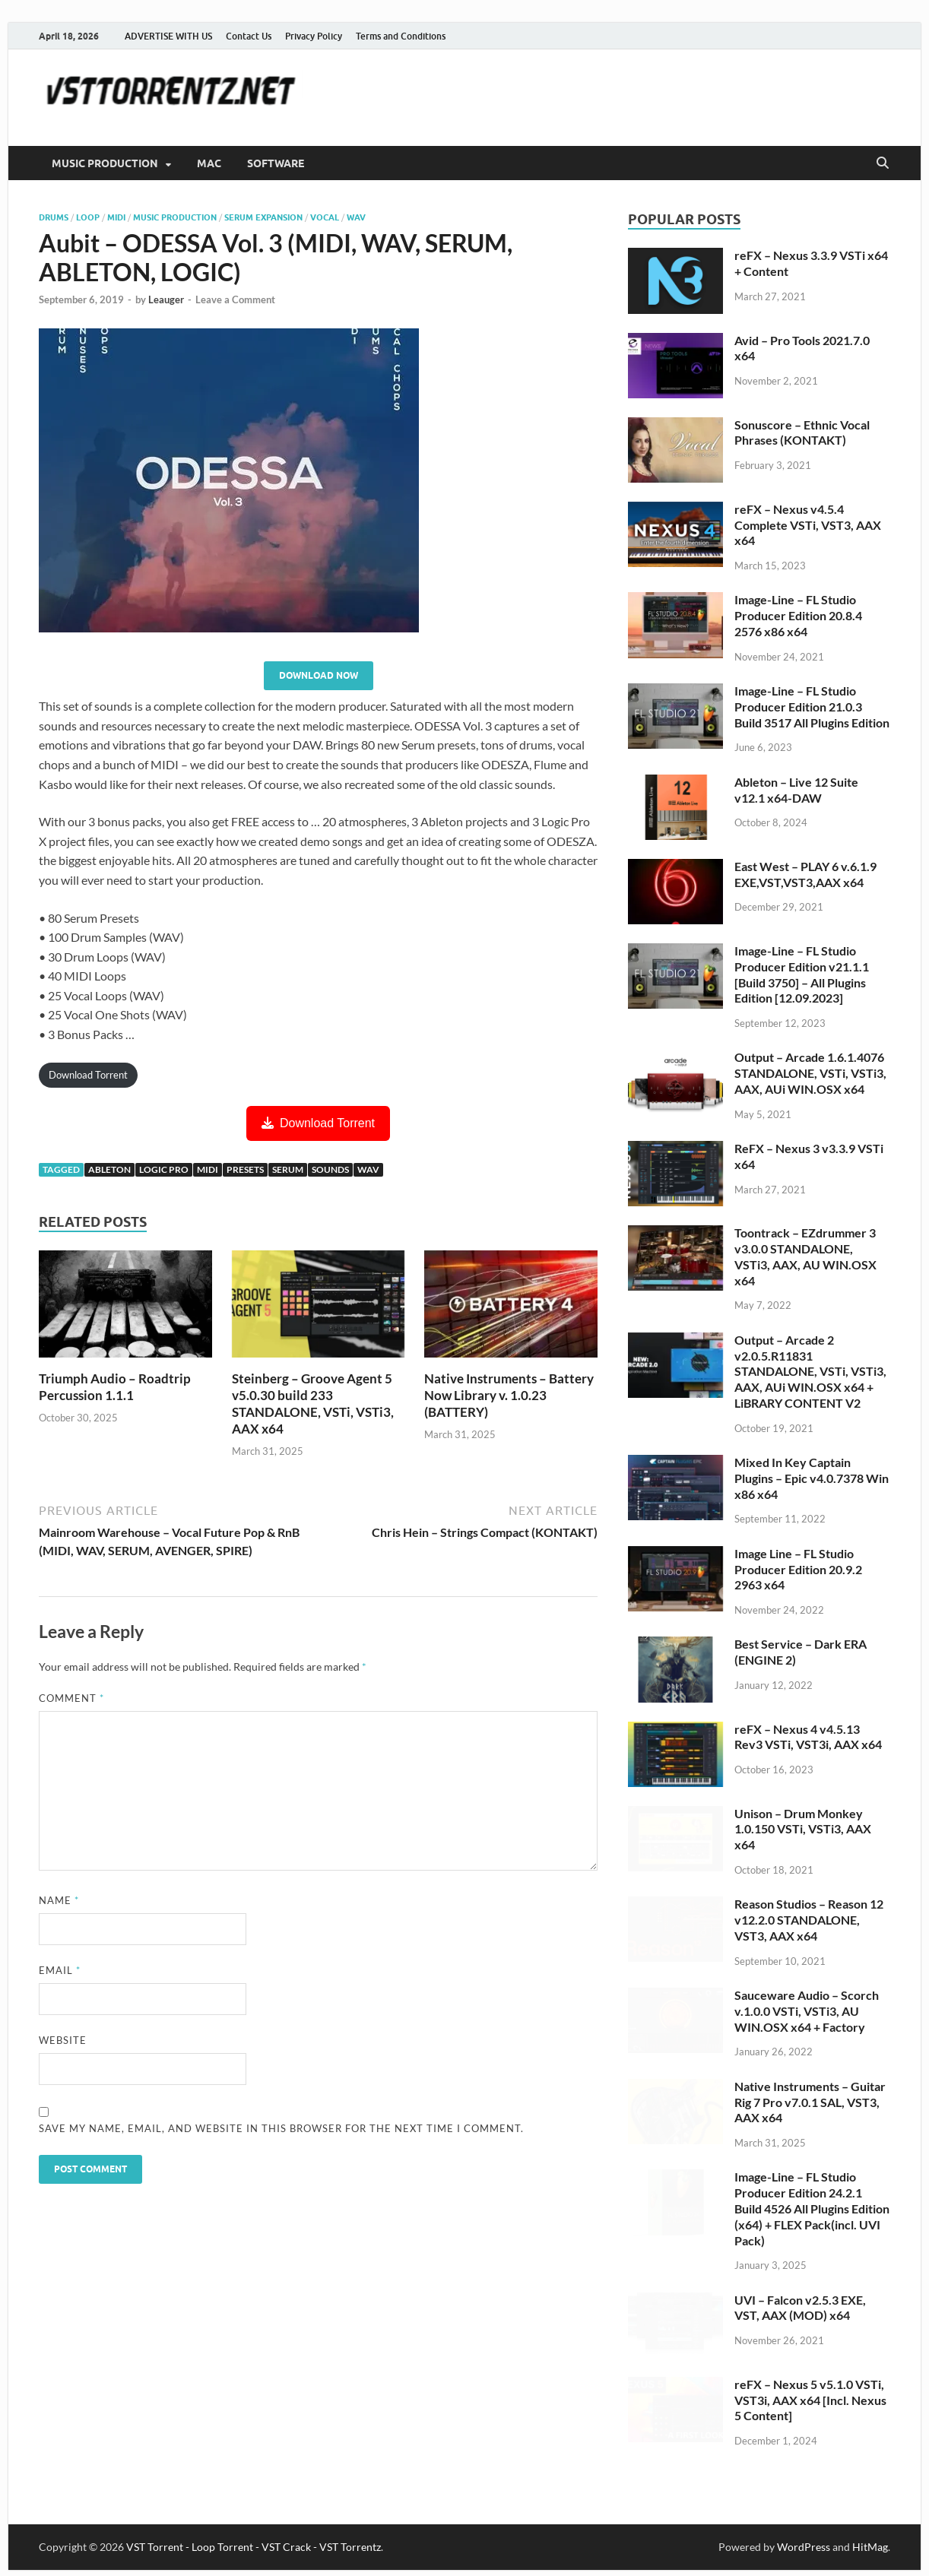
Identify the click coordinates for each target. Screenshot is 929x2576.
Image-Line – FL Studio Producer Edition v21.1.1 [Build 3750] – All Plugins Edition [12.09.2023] (801, 974)
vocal (324, 217)
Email (60, 1970)
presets (245, 1169)
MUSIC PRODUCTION (105, 163)
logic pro (164, 1169)
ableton (109, 1169)
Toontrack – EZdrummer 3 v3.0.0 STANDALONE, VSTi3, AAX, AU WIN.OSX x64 (805, 1256)
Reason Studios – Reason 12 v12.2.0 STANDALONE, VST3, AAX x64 (808, 1919)
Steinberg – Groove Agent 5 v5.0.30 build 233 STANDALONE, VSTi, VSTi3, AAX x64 (313, 1403)
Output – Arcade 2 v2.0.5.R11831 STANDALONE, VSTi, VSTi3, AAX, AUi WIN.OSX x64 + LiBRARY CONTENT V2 (810, 1371)
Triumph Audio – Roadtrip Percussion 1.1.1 (115, 1386)
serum (287, 1169)
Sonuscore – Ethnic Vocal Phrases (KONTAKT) (802, 432)
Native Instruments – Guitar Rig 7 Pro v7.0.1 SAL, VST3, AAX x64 (810, 2102)
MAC (209, 163)
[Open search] (882, 163)
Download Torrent (88, 1075)
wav (356, 217)
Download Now (318, 675)
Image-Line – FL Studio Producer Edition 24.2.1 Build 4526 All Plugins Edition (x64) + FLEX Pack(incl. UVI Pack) (811, 2208)
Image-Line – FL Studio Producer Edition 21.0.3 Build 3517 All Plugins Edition (811, 706)
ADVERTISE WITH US (168, 36)
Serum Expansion (263, 217)
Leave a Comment (235, 299)
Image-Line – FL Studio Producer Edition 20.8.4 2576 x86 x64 (798, 615)
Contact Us (248, 36)
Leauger (166, 299)
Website (63, 2040)
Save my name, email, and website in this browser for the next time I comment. (281, 2128)
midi (207, 1169)
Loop (88, 217)
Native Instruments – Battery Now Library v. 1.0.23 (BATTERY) (509, 1395)
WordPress (803, 2546)
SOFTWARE (275, 163)
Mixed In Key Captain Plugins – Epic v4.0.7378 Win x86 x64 (811, 1478)
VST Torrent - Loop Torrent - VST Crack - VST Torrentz (253, 2546)
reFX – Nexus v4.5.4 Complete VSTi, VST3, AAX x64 (807, 525)
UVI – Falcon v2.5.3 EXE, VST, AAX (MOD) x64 (800, 2307)
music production (175, 217)
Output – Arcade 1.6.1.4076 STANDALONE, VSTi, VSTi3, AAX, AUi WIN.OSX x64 (810, 1073)
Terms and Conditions (400, 36)
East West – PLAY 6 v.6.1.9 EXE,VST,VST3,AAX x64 (805, 874)
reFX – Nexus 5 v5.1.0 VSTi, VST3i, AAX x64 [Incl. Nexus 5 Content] (810, 2400)
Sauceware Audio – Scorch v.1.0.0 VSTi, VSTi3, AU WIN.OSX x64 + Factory (806, 2011)
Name (59, 1900)
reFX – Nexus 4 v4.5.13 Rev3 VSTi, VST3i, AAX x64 (808, 1737)
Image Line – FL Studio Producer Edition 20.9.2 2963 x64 (798, 1569)
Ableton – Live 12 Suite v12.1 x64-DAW (796, 790)
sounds (330, 1169)
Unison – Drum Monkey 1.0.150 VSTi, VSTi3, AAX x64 (802, 1829)
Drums (53, 217)
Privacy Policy (313, 36)
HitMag (870, 2546)
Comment (71, 1698)
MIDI (116, 217)
